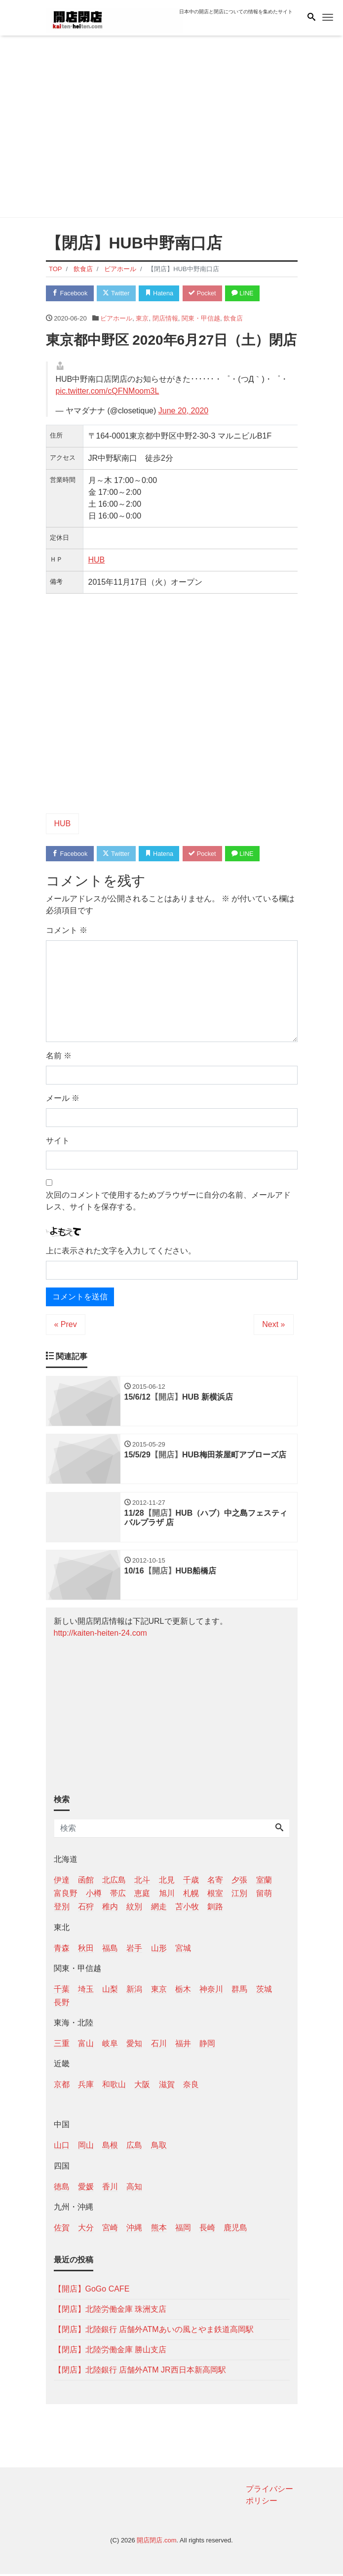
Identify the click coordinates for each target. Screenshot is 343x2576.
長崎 (207, 2230)
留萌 (264, 1896)
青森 (62, 1950)
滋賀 (167, 2087)
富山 (86, 2046)
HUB (96, 560)
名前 (59, 1056)
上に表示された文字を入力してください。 (121, 1252)
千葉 (62, 1991)
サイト (58, 1141)
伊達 (62, 1882)
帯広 (118, 1896)
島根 (110, 2147)
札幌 (191, 1896)
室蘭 (264, 1882)
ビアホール (116, 318)
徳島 (62, 2189)
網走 (159, 1909)
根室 (215, 1896)
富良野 (65, 1896)
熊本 (159, 2230)
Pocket (206, 293)
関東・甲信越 (201, 318)
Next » (273, 1325)
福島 (110, 1950)
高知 (134, 2189)
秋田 (86, 1950)
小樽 (94, 1896)
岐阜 (110, 2046)
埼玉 (86, 1991)
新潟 (134, 1991)
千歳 (191, 1882)
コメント (66, 931)
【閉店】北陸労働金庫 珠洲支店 (110, 2311)
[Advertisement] (171, 128)
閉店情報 (165, 318)
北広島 (114, 1882)
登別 (62, 1909)
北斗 (142, 1882)
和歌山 (114, 2087)
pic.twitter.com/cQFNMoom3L (107, 391)
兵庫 (86, 2087)
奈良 (191, 2087)
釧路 (215, 1909)
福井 (183, 2046)
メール (62, 1099)
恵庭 (142, 1896)
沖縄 (134, 2230)
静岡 (207, 2046)
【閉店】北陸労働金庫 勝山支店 (110, 2352)
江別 (239, 1896)
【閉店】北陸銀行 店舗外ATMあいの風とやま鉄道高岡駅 (154, 2332)
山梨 (110, 1991)
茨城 (264, 1991)
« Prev (65, 1325)
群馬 (239, 1991)
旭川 (167, 1896)
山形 (159, 1950)
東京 (142, 318)
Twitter (118, 293)
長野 (62, 2005)
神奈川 (211, 1991)
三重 (62, 2046)
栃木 (183, 1991)
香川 (110, 2189)
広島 (134, 2147)
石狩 (86, 1909)
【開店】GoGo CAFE (92, 2291)
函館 (86, 1882)
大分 (86, 2230)
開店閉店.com (156, 2542)
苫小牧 (187, 1909)
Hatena (162, 293)
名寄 (215, 1882)
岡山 (86, 2147)
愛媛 (86, 2189)
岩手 (134, 1950)
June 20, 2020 (183, 411)
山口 (62, 2147)
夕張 (239, 1882)
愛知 (134, 2046)
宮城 (183, 1950)
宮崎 (110, 2230)
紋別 (134, 1909)
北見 (167, 1882)
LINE (247, 293)
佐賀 (62, 2230)
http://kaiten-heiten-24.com (100, 1635)
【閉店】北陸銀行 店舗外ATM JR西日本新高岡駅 (140, 2372)
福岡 (183, 2230)
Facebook (70, 293)
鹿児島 (235, 2230)
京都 (62, 2087)
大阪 (142, 2087)
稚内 (110, 1909)
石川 (159, 2046)
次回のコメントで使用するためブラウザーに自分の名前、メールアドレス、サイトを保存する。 (168, 1202)
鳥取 (159, 2147)
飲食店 (233, 318)
